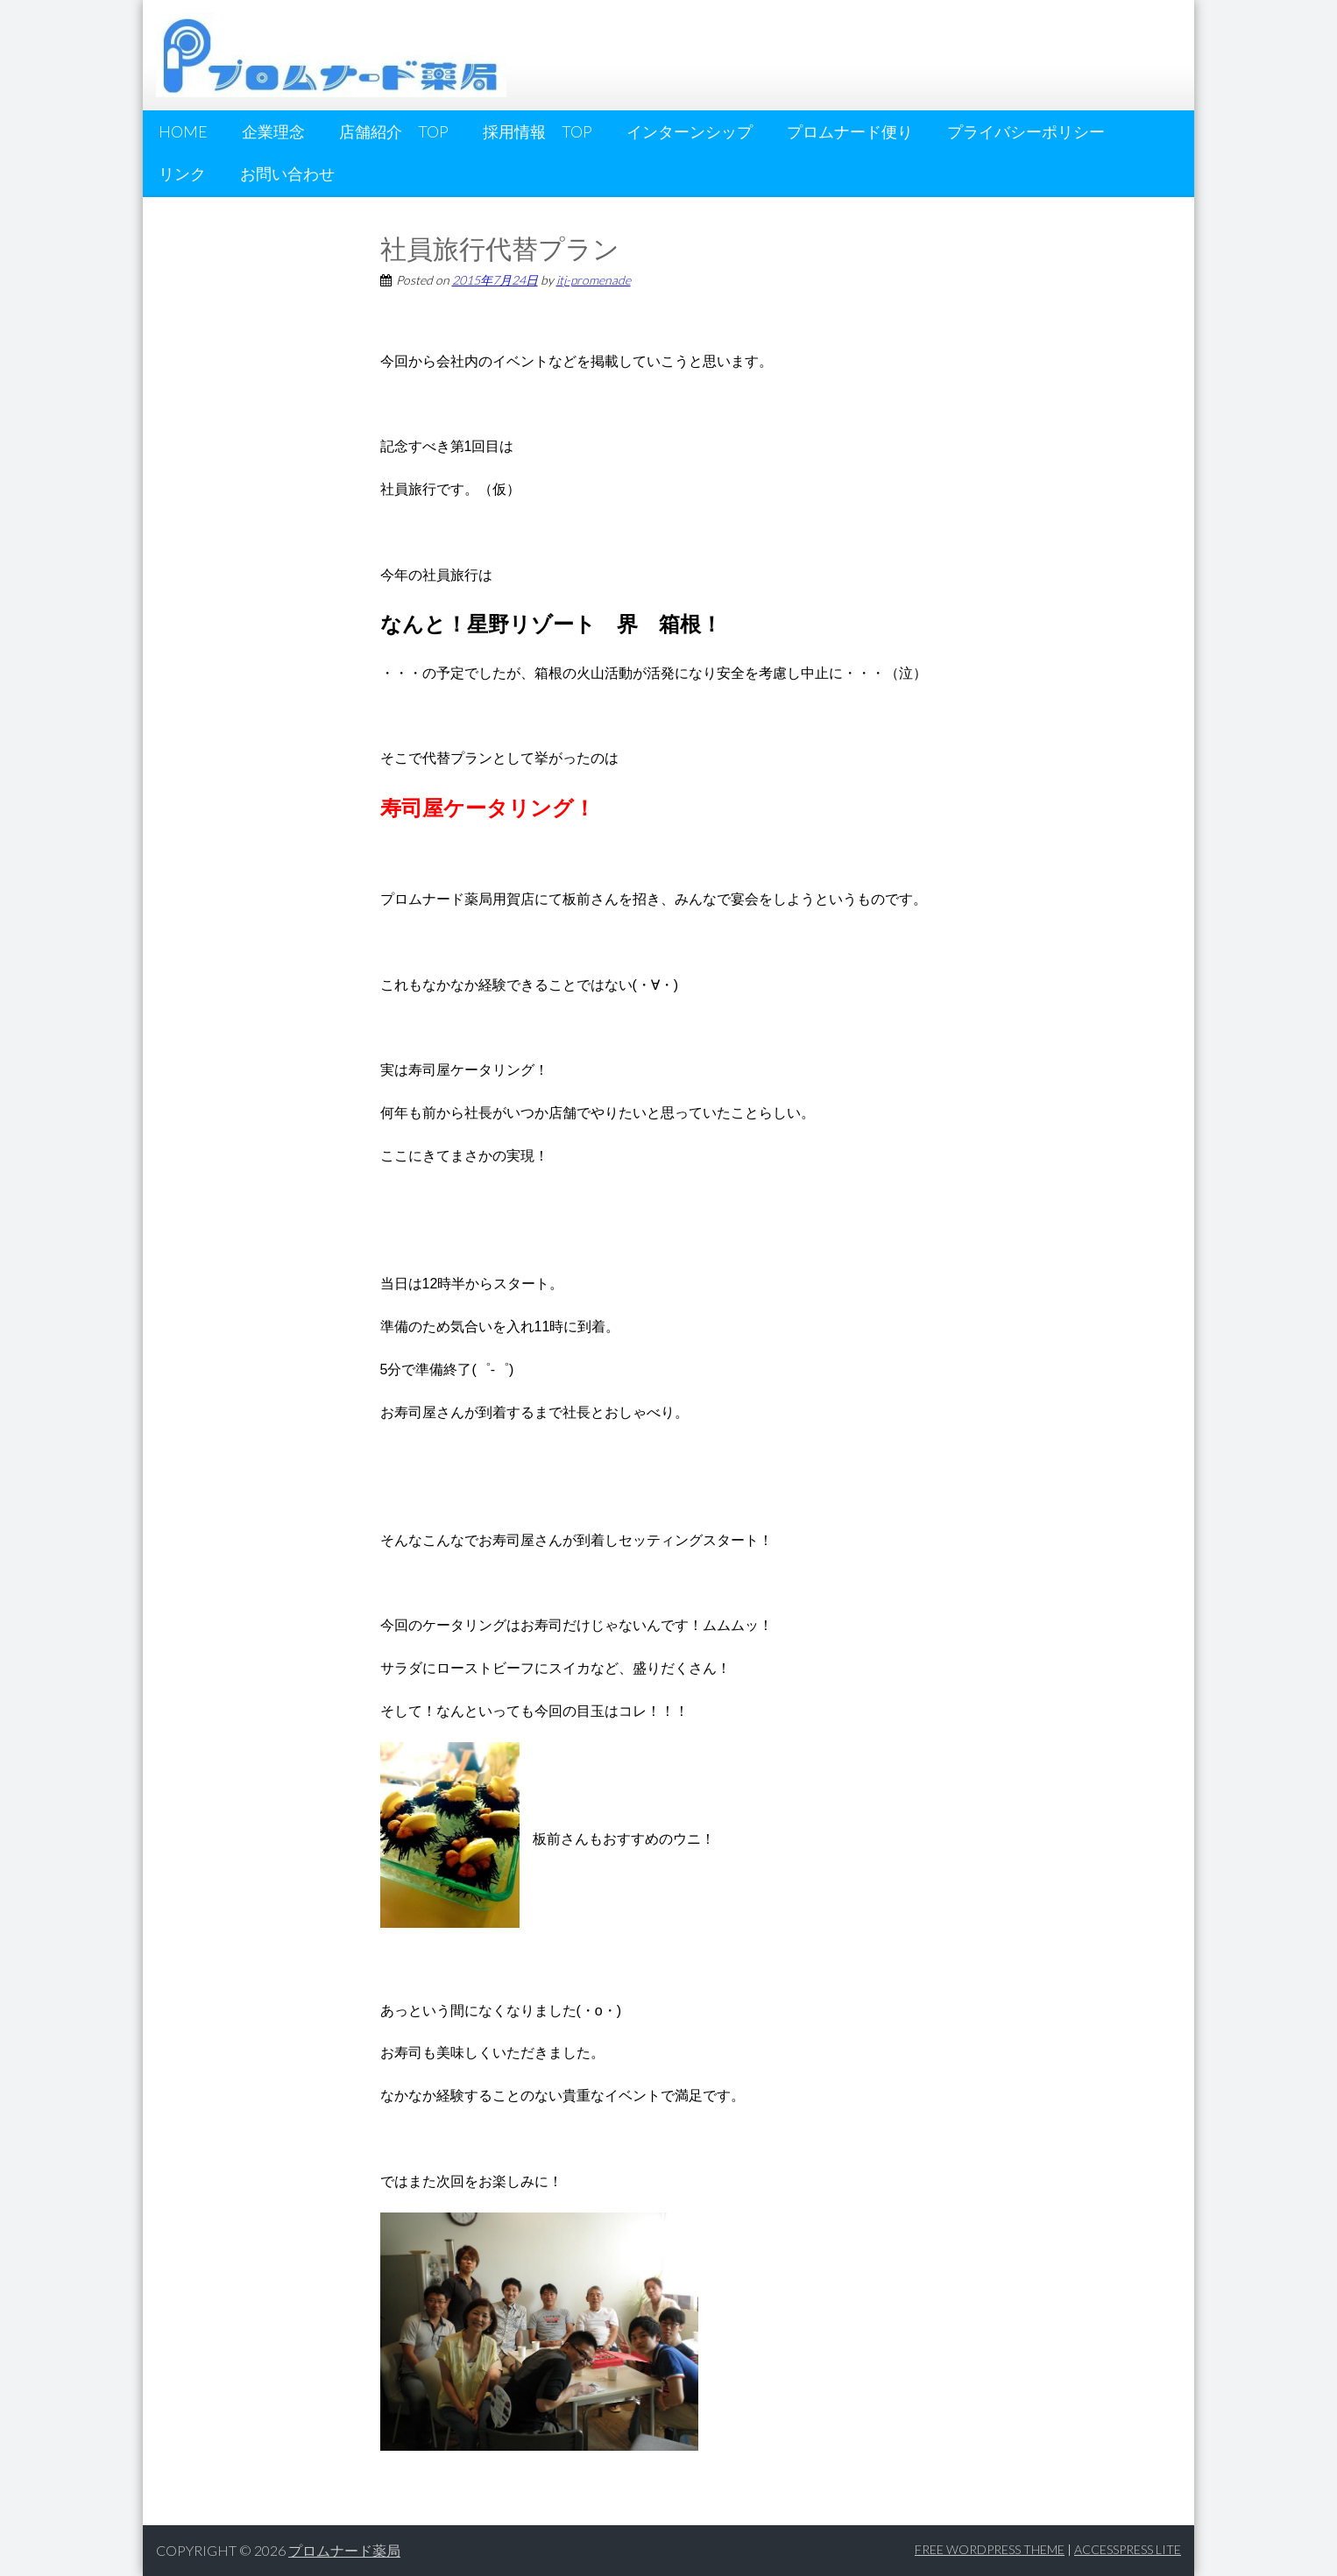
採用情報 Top (537, 131)
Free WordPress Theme (990, 2549)
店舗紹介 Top (394, 131)
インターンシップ (689, 131)
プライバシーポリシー (1026, 131)
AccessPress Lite (1127, 2549)
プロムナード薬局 (344, 2550)
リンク (182, 173)
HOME (183, 131)
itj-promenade (593, 279)
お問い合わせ (287, 173)
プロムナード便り (850, 131)
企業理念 (273, 131)
